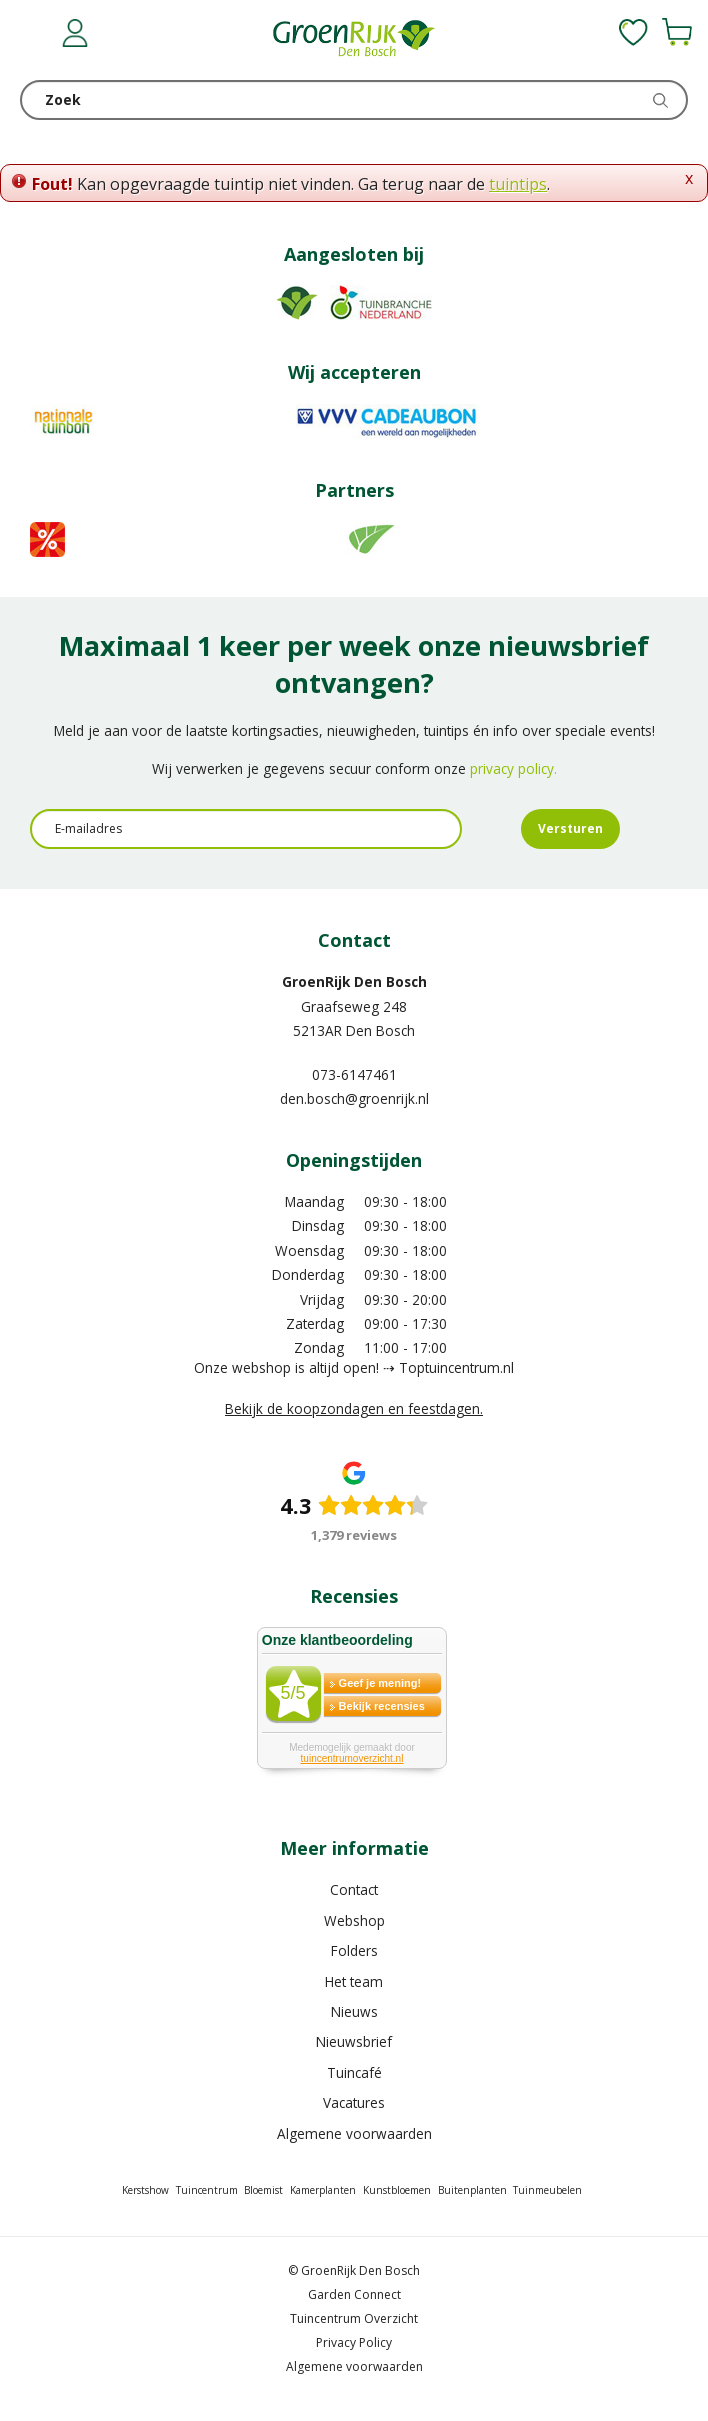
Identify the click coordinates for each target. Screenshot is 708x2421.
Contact (354, 1889)
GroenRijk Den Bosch (354, 981)
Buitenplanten (472, 2190)
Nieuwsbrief (354, 2041)
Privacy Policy (354, 2342)
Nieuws (354, 2011)
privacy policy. (513, 768)
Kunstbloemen (397, 2190)
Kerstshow (145, 2190)
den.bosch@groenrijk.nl (354, 1098)
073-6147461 (354, 1074)
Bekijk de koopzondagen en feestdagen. (354, 1408)
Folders (354, 1950)
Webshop (354, 1920)
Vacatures (354, 2102)
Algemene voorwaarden (354, 2133)
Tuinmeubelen (547, 2190)
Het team (354, 1981)
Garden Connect (354, 2294)
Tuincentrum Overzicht (354, 2318)
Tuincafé (354, 2072)
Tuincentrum (207, 2190)
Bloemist (263, 2190)
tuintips (518, 184)
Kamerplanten (323, 2190)
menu (35, 35)
